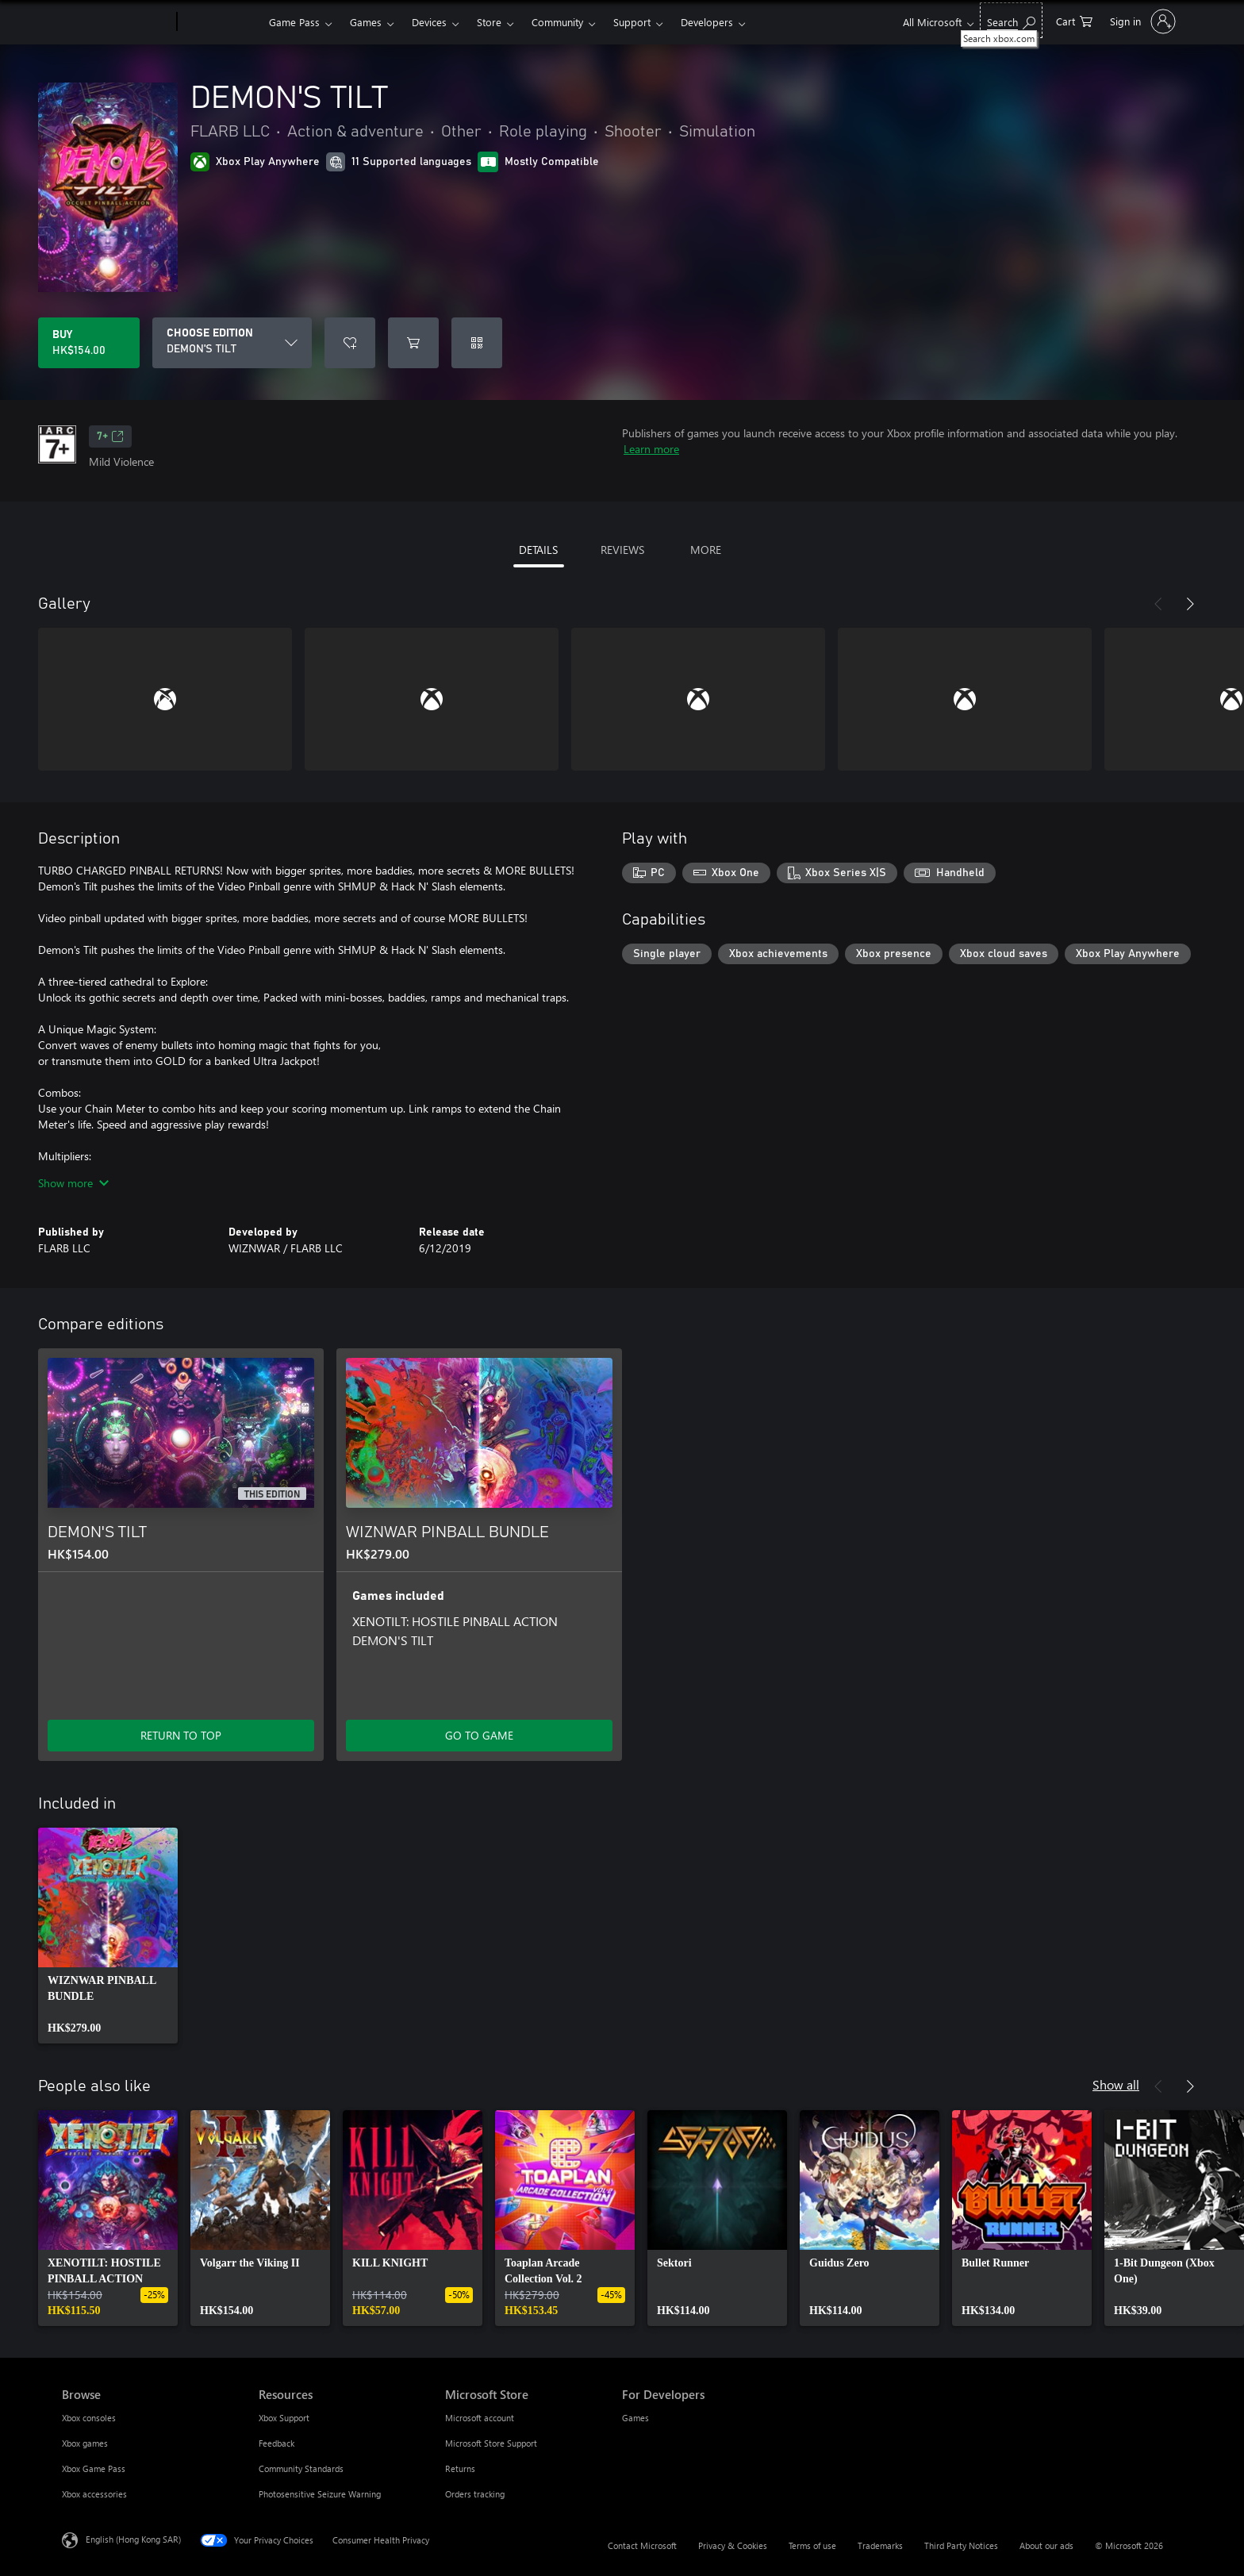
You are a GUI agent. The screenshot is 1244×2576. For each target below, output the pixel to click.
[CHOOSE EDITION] (232, 342)
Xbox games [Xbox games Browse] (85, 2443)
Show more (73, 1182)
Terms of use (812, 2545)
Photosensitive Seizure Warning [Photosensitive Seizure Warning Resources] (320, 2494)
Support (632, 22)
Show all (1115, 2084)
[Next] (1190, 604)
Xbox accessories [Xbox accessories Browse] (94, 2494)
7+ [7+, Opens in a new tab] (110, 436)
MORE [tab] (705, 549)
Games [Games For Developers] (635, 2418)
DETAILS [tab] (538, 549)
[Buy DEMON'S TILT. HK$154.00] (89, 342)
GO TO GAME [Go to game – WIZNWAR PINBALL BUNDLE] (479, 1735)
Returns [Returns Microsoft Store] (460, 2468)
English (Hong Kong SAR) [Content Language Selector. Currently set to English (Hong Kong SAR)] (133, 2539)
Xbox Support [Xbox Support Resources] (284, 2418)
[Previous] (1158, 604)
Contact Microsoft (642, 2545)
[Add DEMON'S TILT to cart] (413, 342)
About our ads (1046, 2545)
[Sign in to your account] (1141, 21)
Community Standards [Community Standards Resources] (301, 2468)
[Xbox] (221, 22)
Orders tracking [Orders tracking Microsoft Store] (475, 2494)
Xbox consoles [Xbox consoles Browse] (89, 2418)
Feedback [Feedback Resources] (276, 2443)
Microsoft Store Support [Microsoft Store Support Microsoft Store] (491, 2443)
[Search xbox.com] (1011, 20)
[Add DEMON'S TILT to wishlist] (349, 342)
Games (366, 22)
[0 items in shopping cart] (1074, 20)
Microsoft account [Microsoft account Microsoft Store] (479, 2418)
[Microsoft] (116, 22)
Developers (707, 22)
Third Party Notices (961, 2545)
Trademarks (880, 2545)
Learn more (651, 448)
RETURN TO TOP (180, 1735)
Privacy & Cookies (732, 2545)
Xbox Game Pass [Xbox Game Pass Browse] (93, 2468)
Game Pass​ (294, 22)
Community (557, 22)
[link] (108, 1935)
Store (489, 22)
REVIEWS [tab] (622, 549)
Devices (429, 22)
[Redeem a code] (476, 342)
